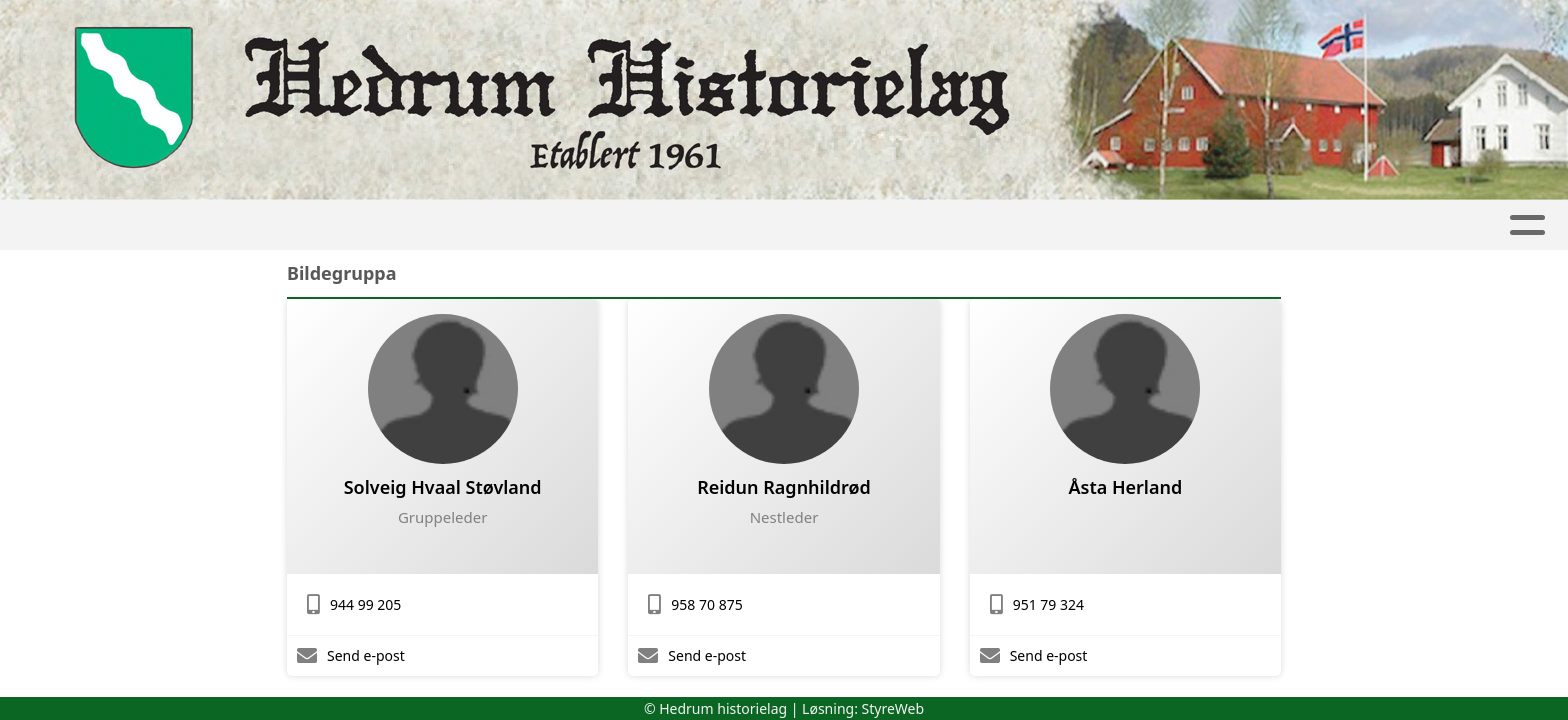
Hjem (366, 225)
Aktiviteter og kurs (757, 225)
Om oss (1060, 225)
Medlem (1176, 225)
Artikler (452, 225)
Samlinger (575, 225)
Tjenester (936, 225)
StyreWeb (893, 708)
